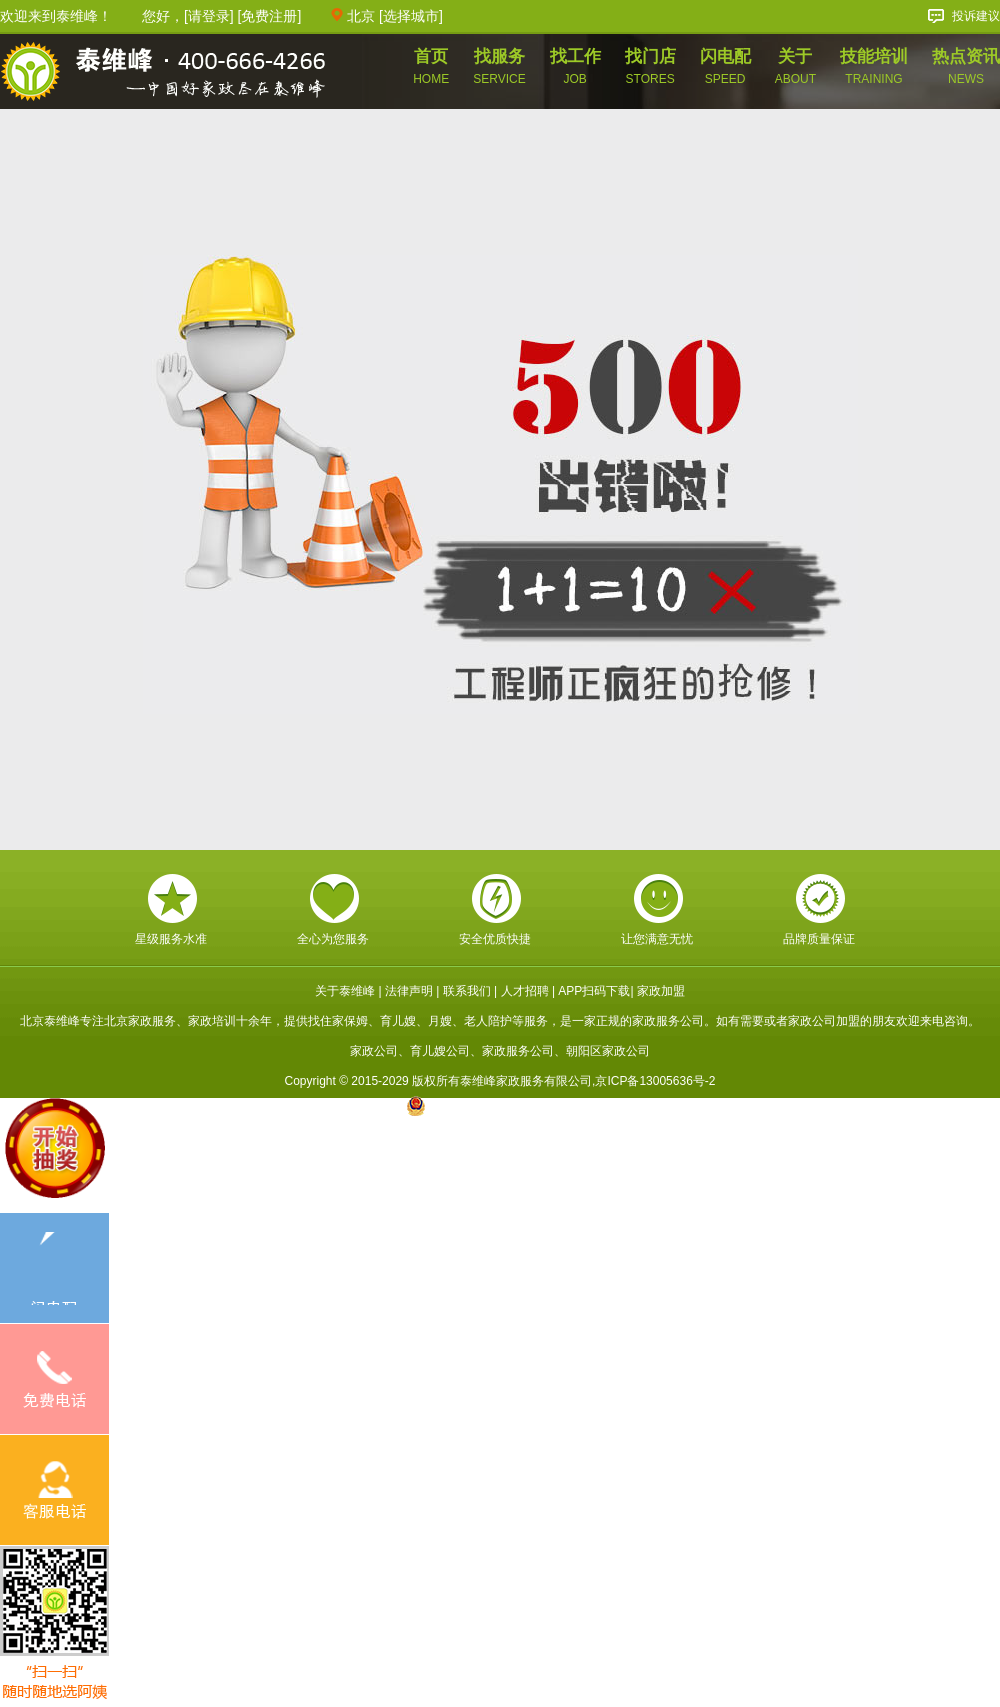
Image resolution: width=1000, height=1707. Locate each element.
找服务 (499, 66)
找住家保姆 (338, 1021)
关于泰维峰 (345, 991)
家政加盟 (661, 991)
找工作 (575, 66)
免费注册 (269, 16)
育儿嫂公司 (440, 1051)
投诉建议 (976, 16)
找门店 (650, 66)
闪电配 (725, 66)
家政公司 (374, 1051)
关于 (795, 66)
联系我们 (467, 991)
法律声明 (409, 991)
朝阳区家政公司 (608, 1051)
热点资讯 (966, 66)
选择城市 (411, 16)
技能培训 (874, 66)
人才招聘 (525, 991)
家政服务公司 (518, 1051)
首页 (431, 66)
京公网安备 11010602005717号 (500, 1106)
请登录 (209, 16)
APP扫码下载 (594, 991)
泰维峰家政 (163, 73)
